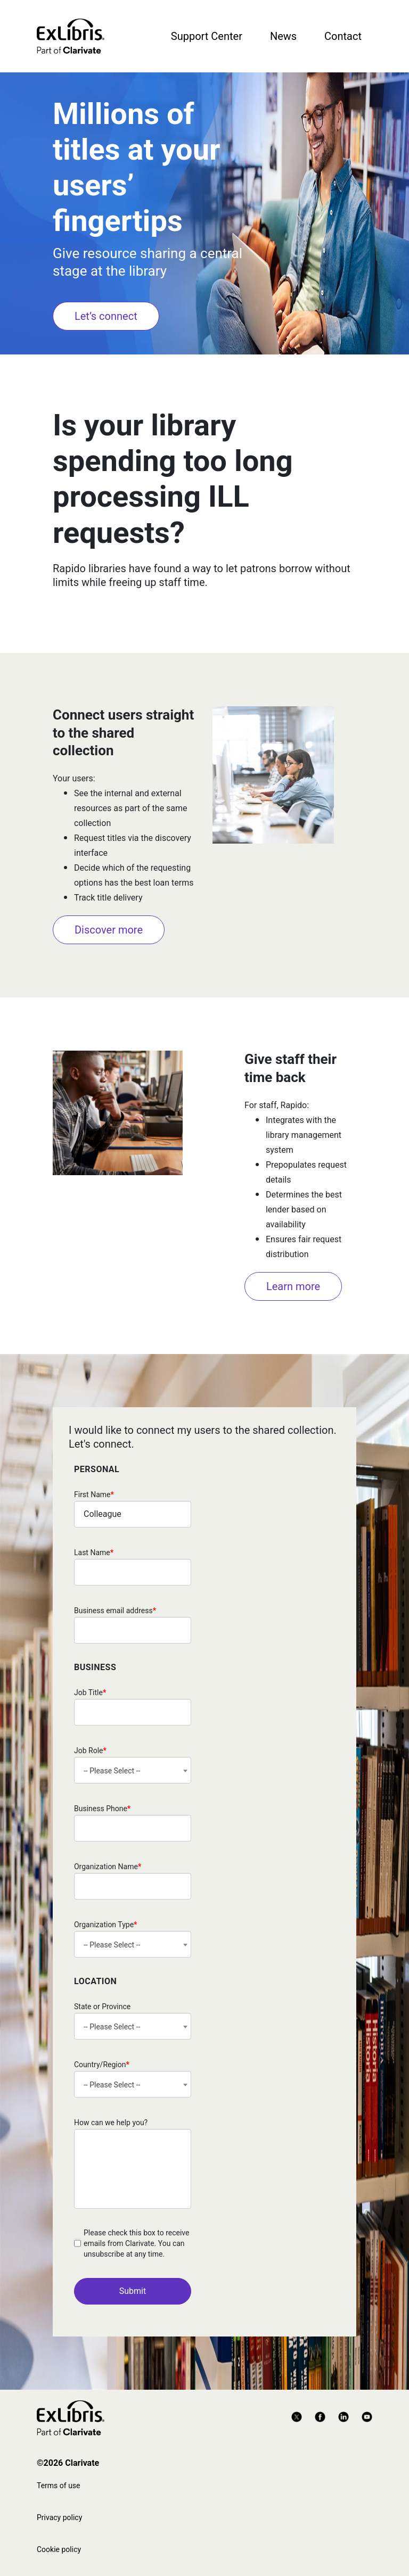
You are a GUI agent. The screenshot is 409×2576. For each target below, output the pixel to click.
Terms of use (58, 2485)
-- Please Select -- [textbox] (112, 1770)
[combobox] (132, 1770)
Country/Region (101, 2064)
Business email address (115, 1610)
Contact (343, 36)
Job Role (90, 1750)
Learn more (293, 1286)
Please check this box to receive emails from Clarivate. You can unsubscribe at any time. (136, 2243)
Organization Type (105, 1924)
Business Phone (102, 1808)
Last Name (93, 1552)
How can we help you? (111, 2122)
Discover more (109, 929)
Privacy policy (59, 2517)
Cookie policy (59, 2549)
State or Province (102, 2006)
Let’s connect (106, 316)
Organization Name (107, 1866)
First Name (94, 1494)
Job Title (90, 1692)
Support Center (206, 36)
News (283, 36)
